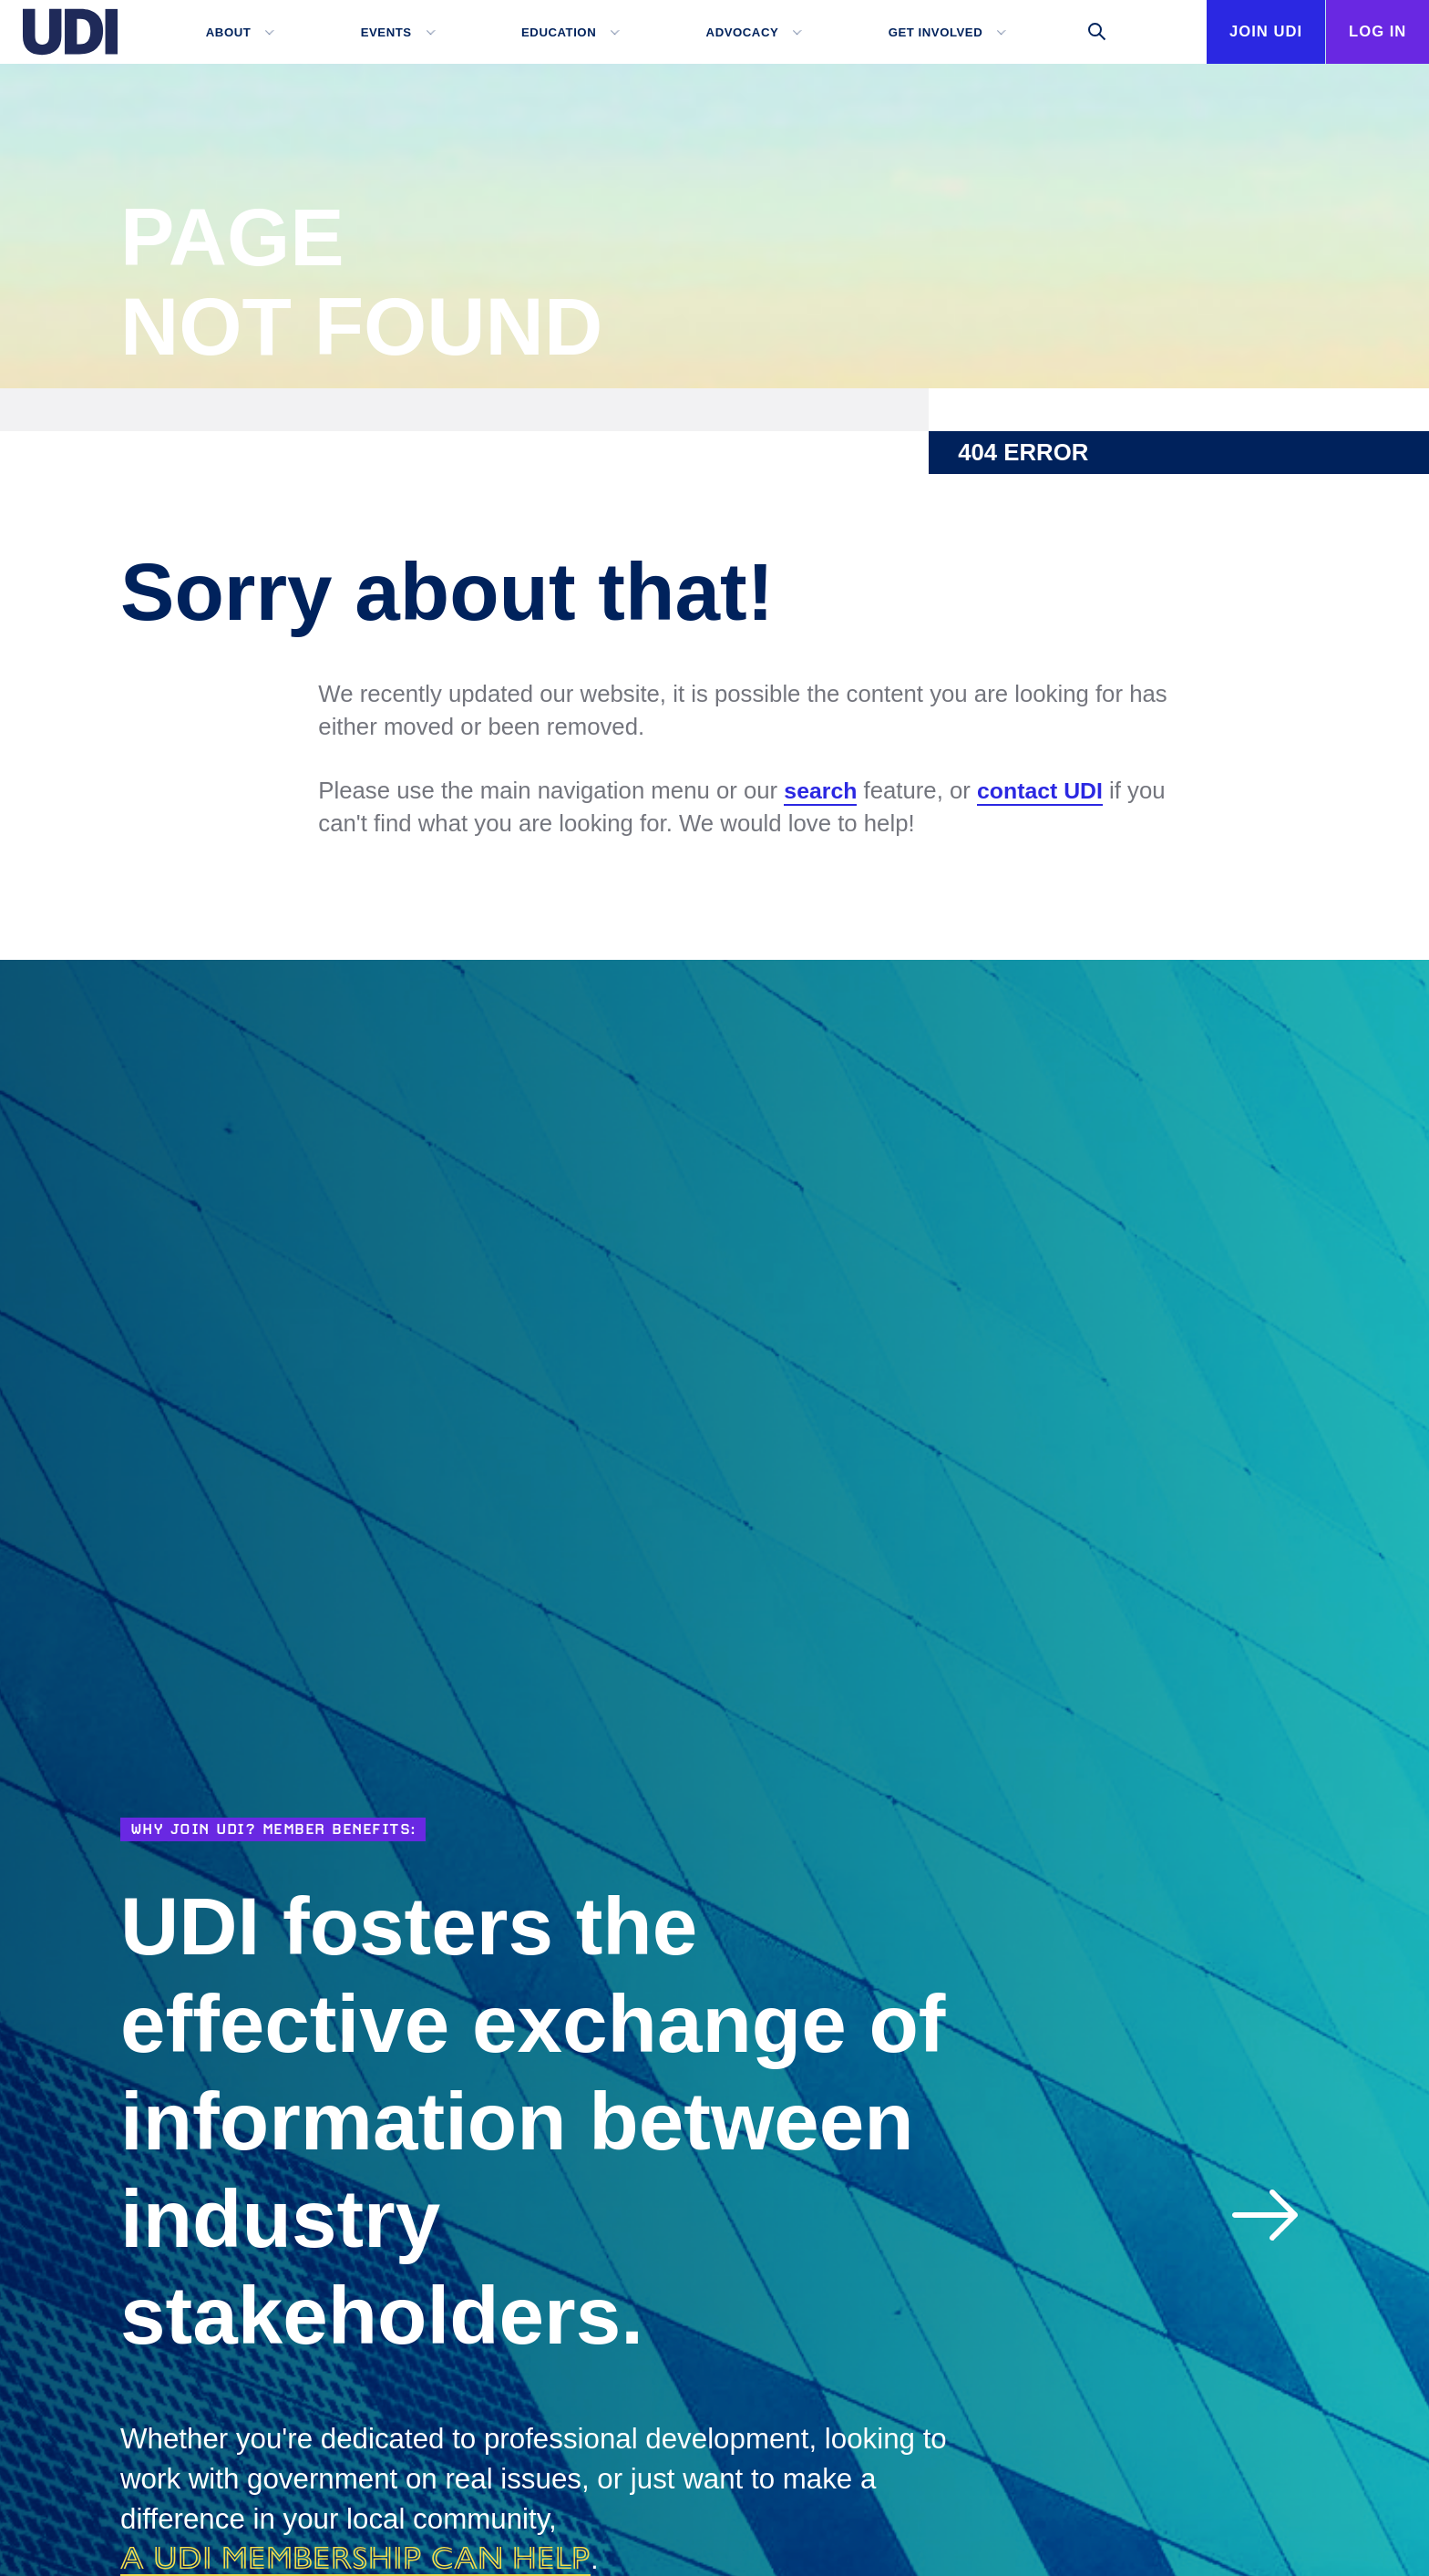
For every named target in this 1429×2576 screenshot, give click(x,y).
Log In (1370, 32)
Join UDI (1243, 96)
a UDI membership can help (372, 2557)
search (821, 791)
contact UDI (1045, 791)
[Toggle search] (1075, 32)
